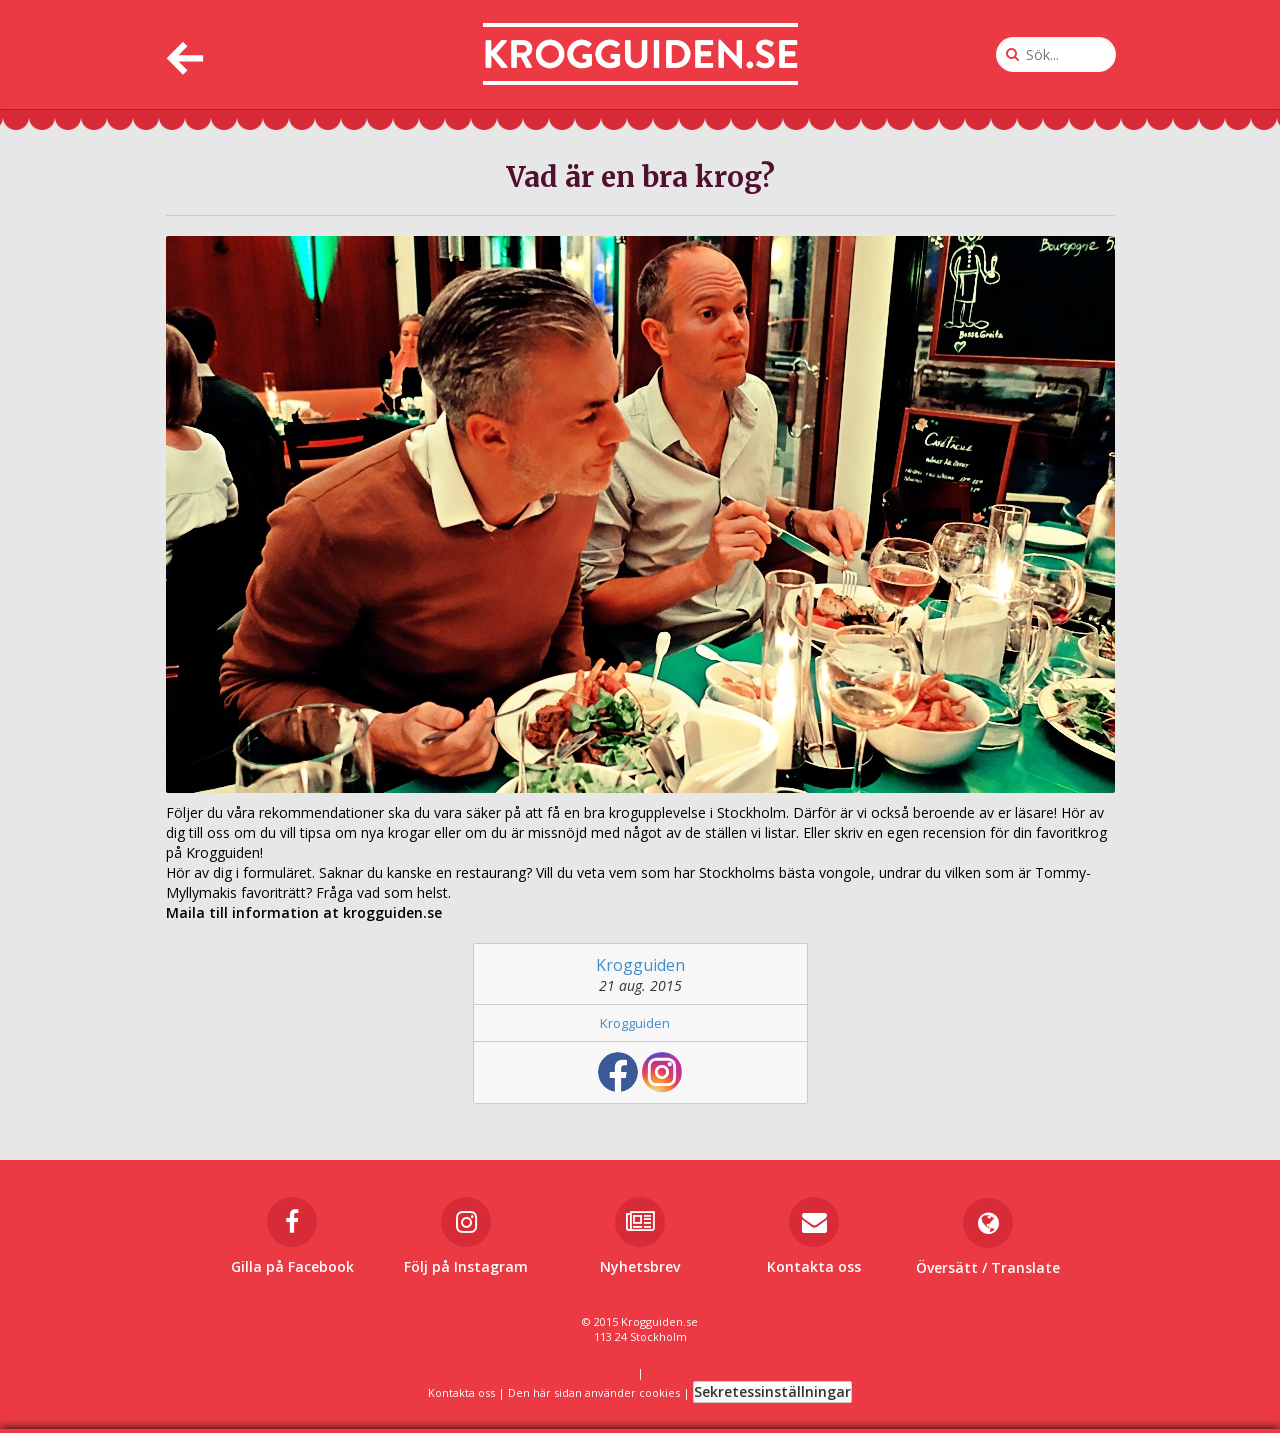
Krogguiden (640, 965)
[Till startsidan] (640, 54)
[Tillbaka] (182, 54)
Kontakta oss (461, 1392)
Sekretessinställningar (772, 1391)
